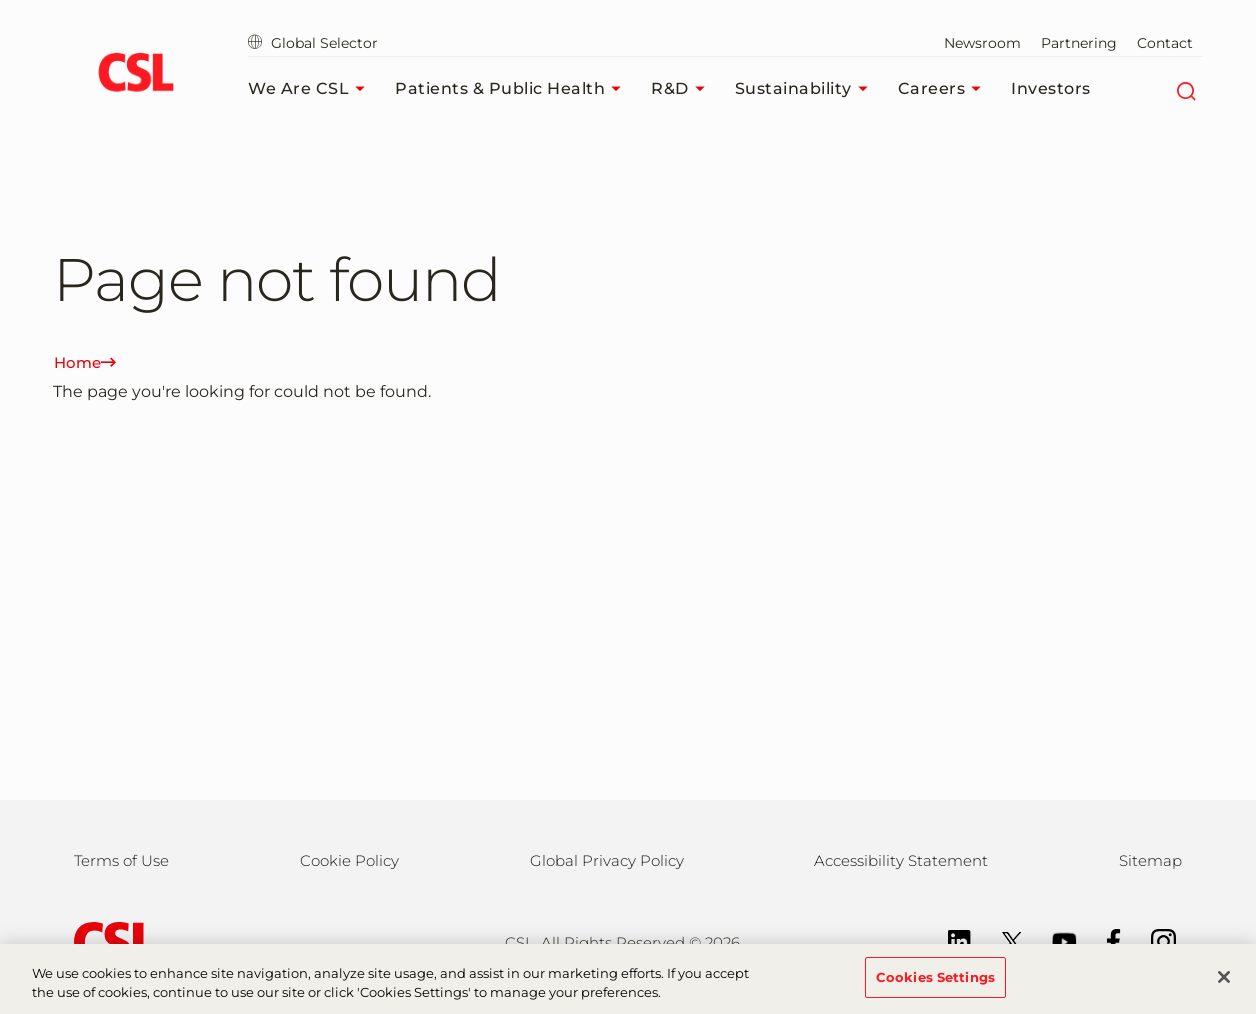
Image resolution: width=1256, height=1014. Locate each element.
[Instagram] (1153, 939)
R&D (683, 89)
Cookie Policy (349, 860)
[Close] (1224, 986)
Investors (1051, 88)
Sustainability (806, 89)
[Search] (1185, 89)
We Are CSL (311, 89)
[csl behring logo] (110, 941)
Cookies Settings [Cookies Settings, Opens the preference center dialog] (935, 986)
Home (85, 362)
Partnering (1079, 43)
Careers (945, 89)
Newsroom (982, 43)
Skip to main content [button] (0, 0)
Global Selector (313, 43)
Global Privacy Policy (607, 860)
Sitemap (1150, 860)
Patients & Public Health (513, 89)
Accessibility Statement (901, 860)
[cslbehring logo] (135, 75)
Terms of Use (121, 860)
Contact (1165, 43)
